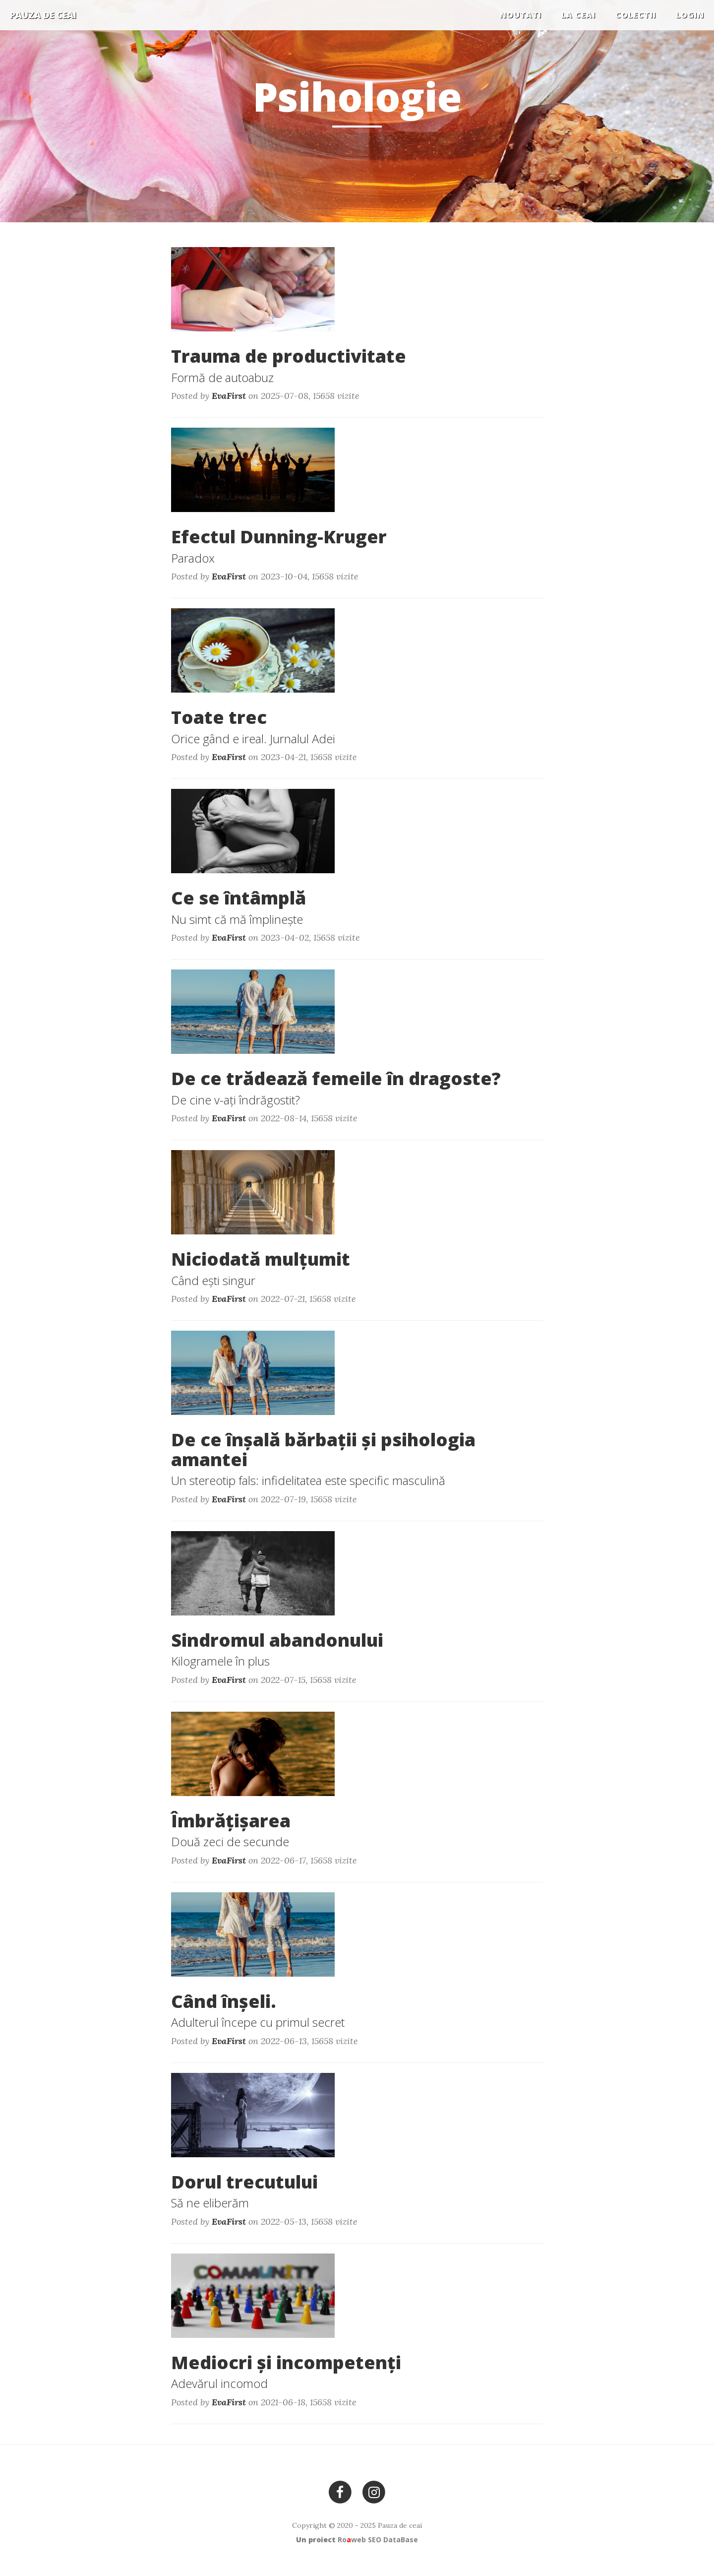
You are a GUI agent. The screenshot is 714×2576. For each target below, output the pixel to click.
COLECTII (635, 14)
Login (690, 14)
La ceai (578, 14)
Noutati (520, 14)
